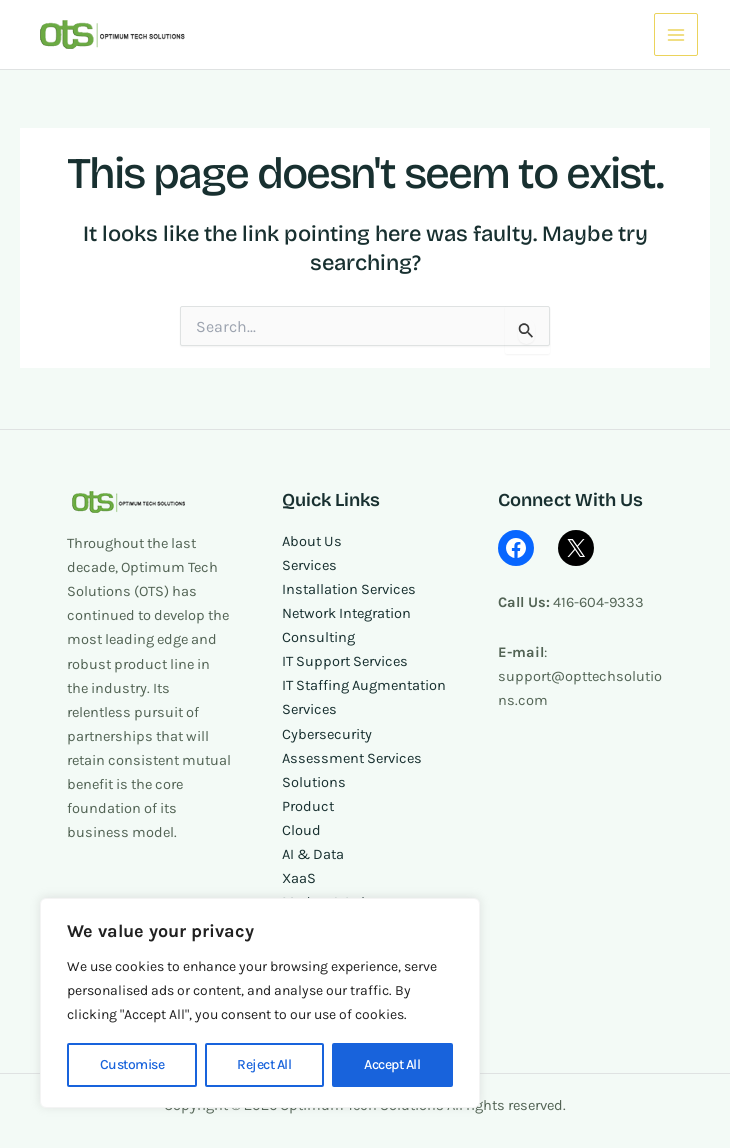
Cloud (301, 830)
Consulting (318, 637)
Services (309, 565)
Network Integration (346, 613)
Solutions (314, 782)
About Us (312, 541)
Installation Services (349, 589)
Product (308, 806)
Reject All (264, 1064)
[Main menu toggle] (676, 35)
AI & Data (313, 854)
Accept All (392, 1064)
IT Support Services (345, 661)
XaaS (299, 878)
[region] (260, 1003)
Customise (132, 1064)
